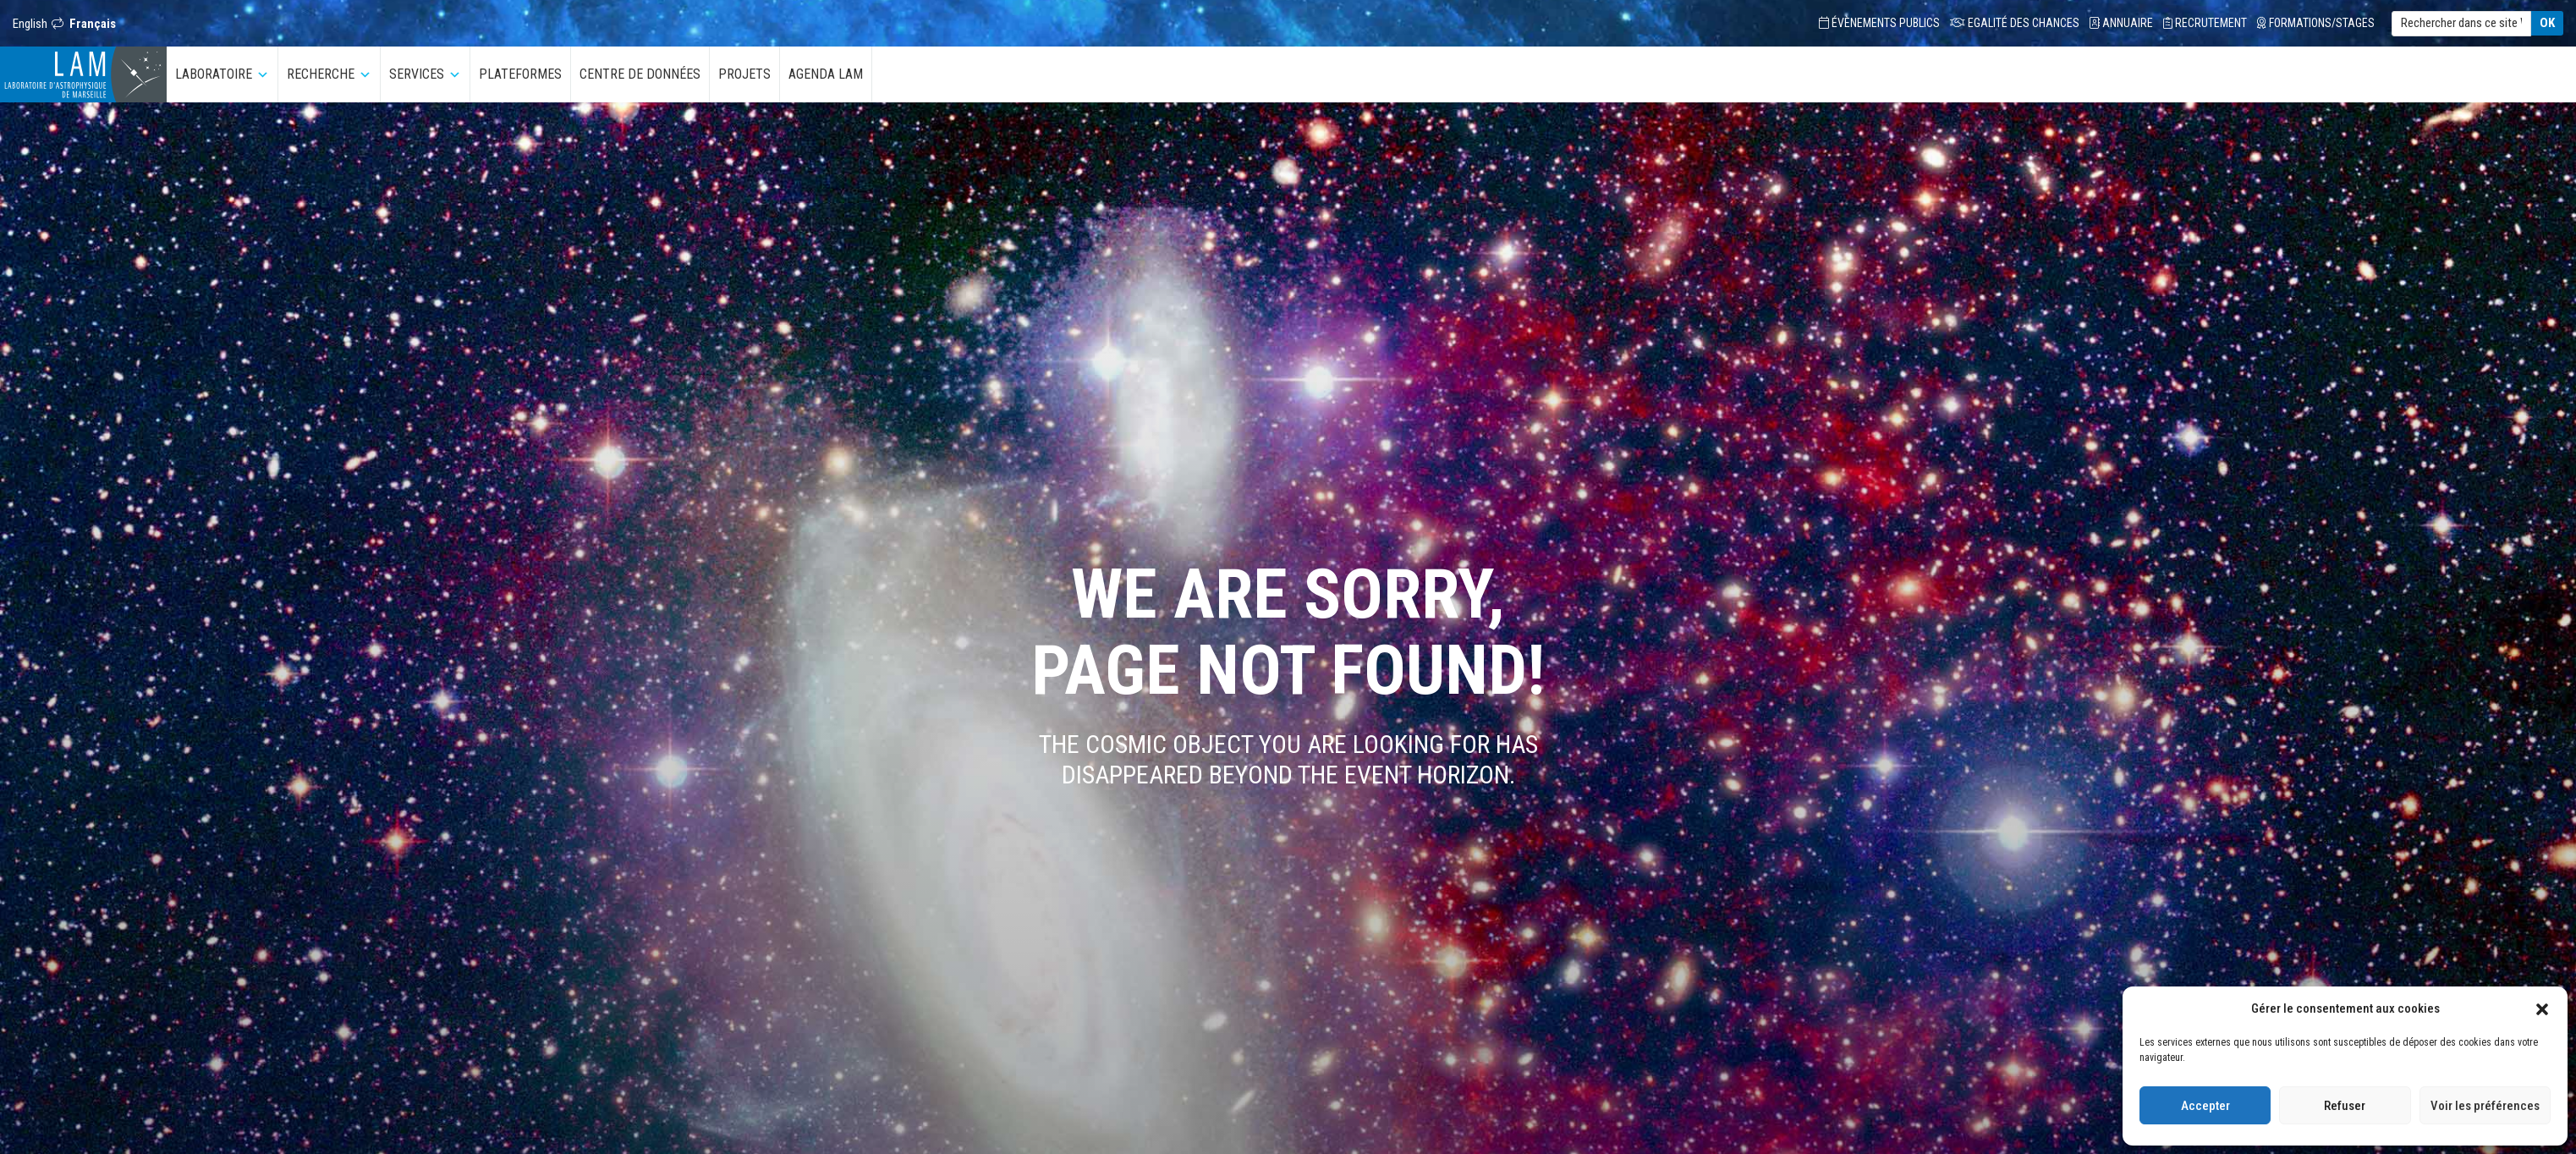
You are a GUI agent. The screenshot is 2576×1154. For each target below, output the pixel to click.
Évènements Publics (1879, 23)
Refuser (2344, 1105)
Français (92, 23)
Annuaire (2121, 23)
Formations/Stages (2316, 23)
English (30, 23)
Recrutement (2205, 23)
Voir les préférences (2485, 1105)
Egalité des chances (2014, 23)
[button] (2542, 1008)
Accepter (2205, 1105)
